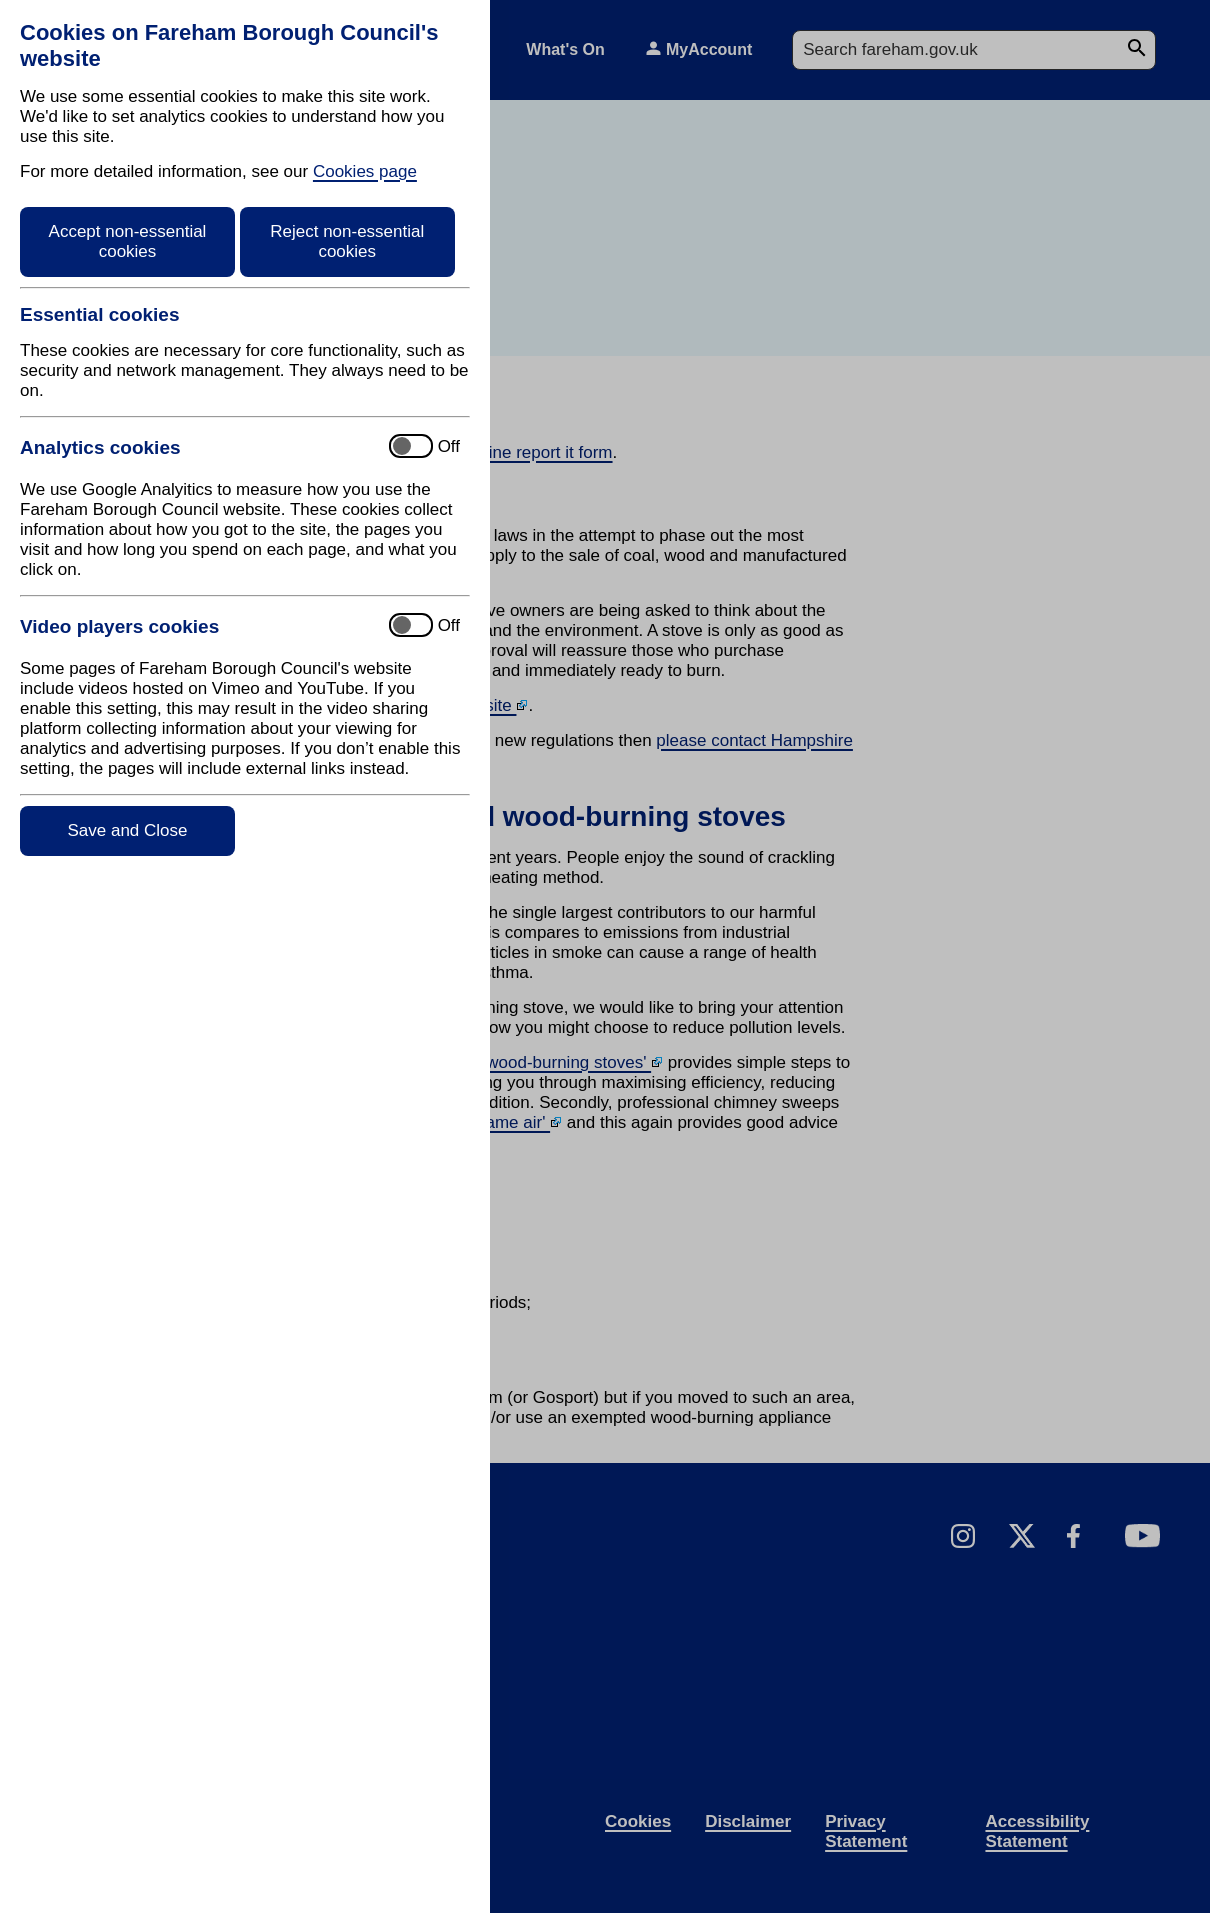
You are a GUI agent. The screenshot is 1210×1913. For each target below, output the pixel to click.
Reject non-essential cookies (347, 241)
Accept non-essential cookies (128, 241)
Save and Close (127, 830)
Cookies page (365, 171)
